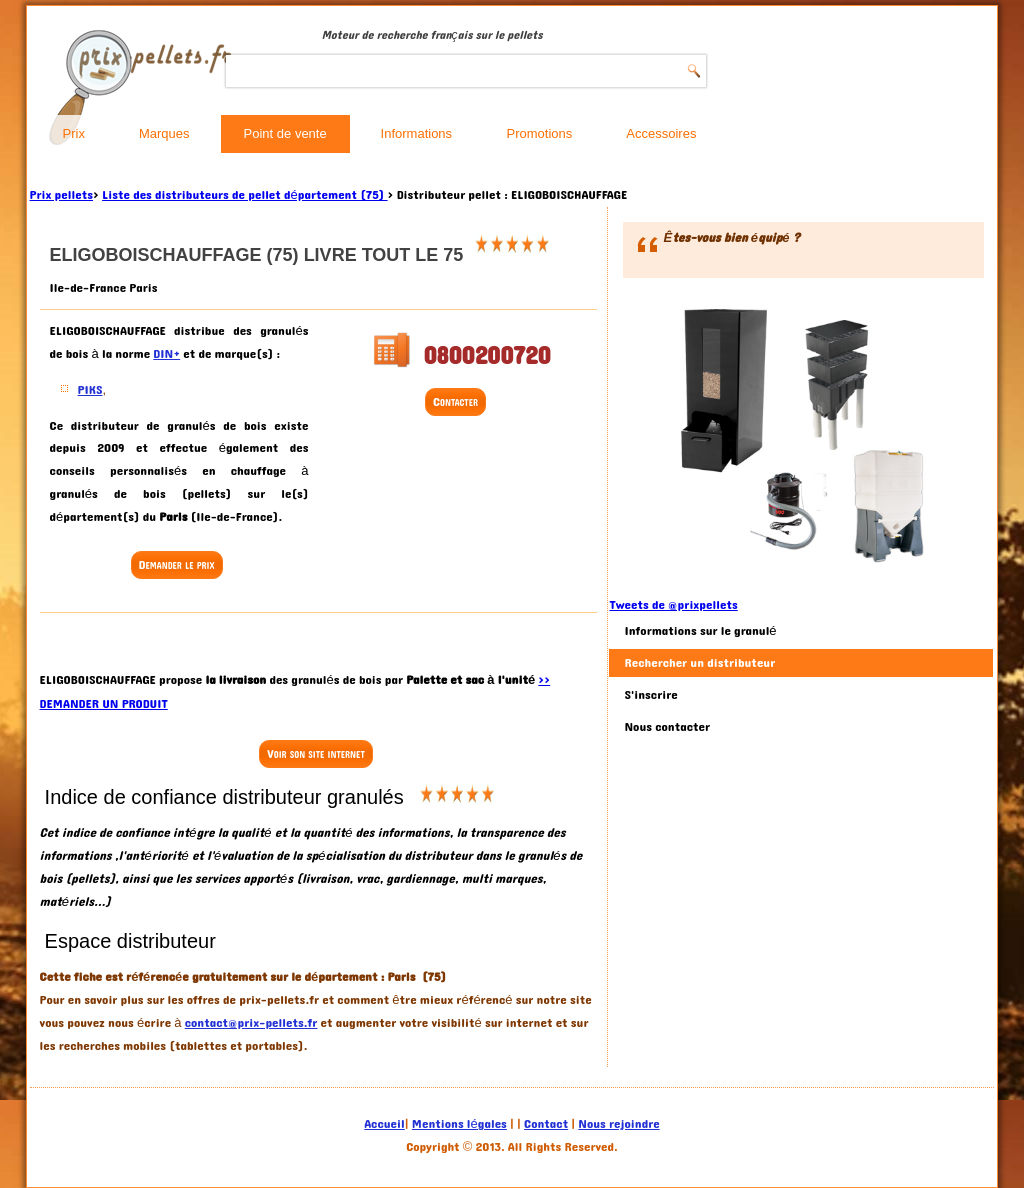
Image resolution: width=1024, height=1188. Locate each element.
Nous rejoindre (618, 1124)
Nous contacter (667, 727)
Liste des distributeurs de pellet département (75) (244, 195)
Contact (546, 1124)
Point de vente (285, 133)
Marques (164, 133)
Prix (74, 133)
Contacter (455, 402)
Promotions (540, 133)
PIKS (90, 390)
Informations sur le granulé (700, 631)
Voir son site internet (315, 754)
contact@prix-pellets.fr (251, 1023)
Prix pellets (61, 195)
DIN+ (166, 354)
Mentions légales (459, 1124)
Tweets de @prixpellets (673, 605)
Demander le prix (177, 565)
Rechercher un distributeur (699, 663)
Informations (417, 133)
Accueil (384, 1124)
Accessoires (661, 133)
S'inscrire (650, 695)
